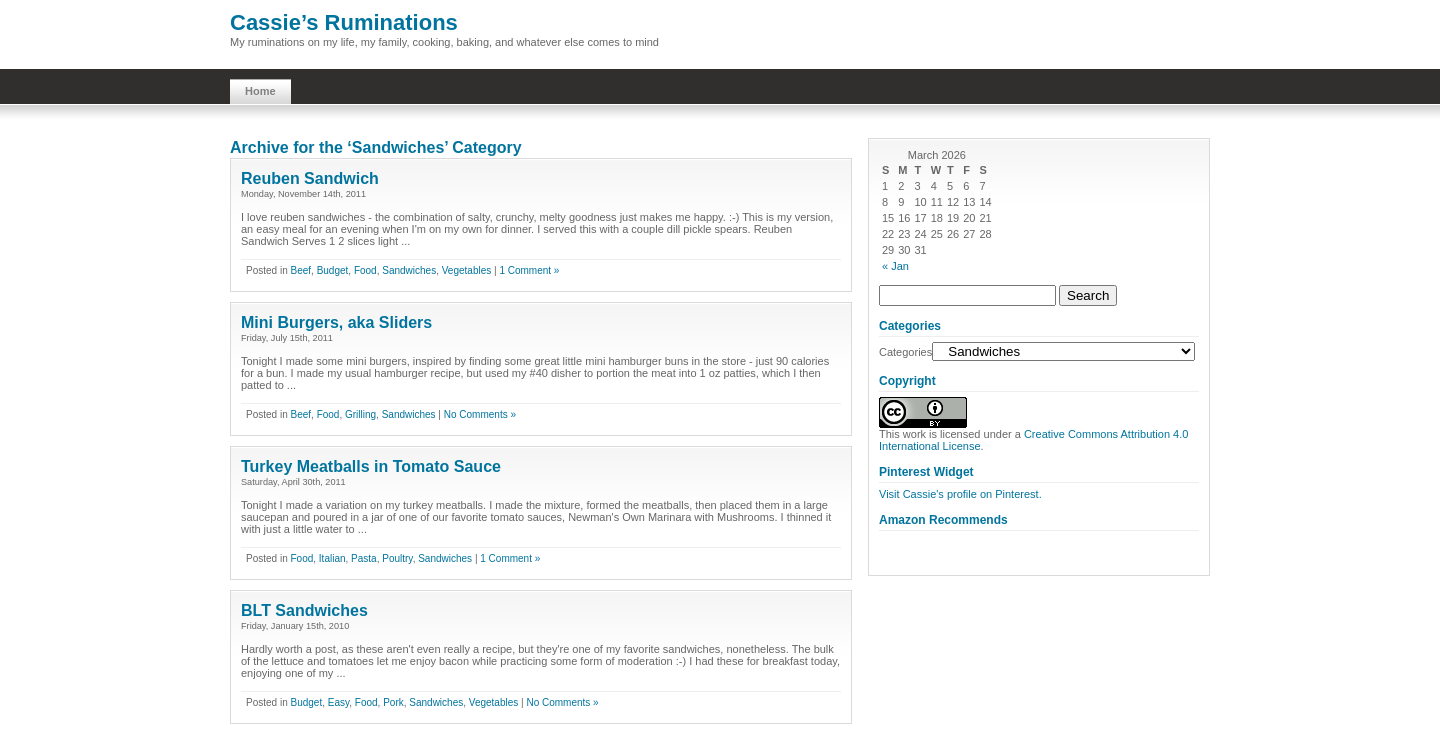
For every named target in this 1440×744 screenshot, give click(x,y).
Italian (332, 558)
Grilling (360, 414)
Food (365, 270)
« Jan (895, 266)
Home (260, 91)
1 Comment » (529, 270)
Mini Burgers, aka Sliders (336, 322)
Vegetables (467, 270)
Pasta (364, 558)
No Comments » (480, 414)
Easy (339, 702)
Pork (393, 702)
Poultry (397, 558)
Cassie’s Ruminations (344, 22)
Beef (300, 270)
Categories (905, 352)
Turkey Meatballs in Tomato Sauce (371, 466)
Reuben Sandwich (310, 178)
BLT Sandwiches (304, 610)
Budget (333, 270)
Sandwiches (409, 270)
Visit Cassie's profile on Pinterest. (960, 494)
